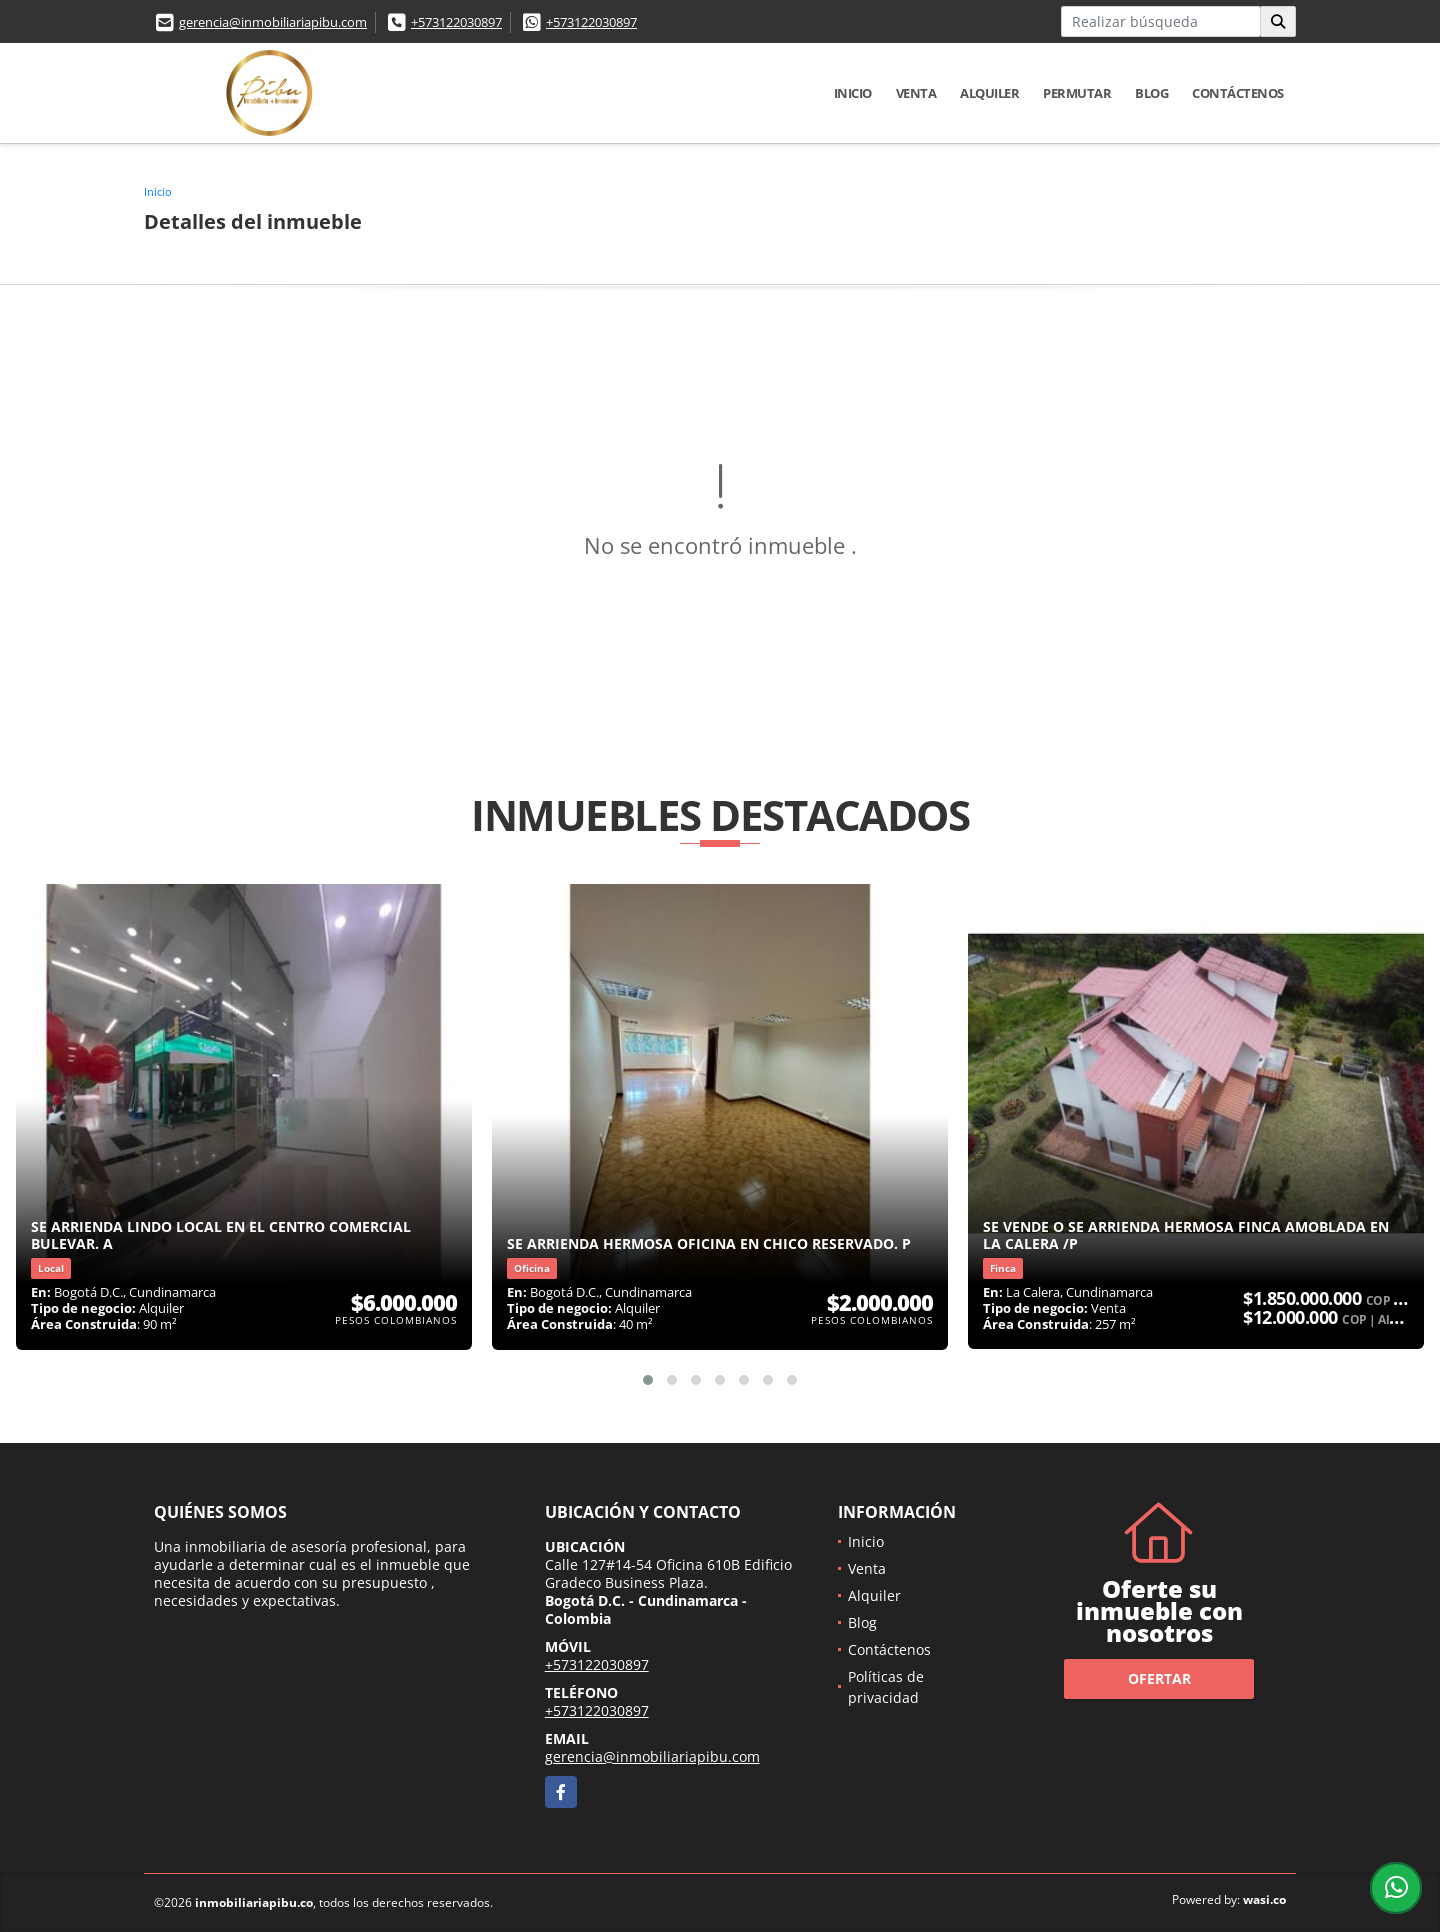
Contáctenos (1238, 93)
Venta (916, 93)
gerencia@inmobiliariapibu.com (273, 22)
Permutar (1077, 93)
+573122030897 (456, 22)
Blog (1151, 93)
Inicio (853, 93)
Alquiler (989, 93)
